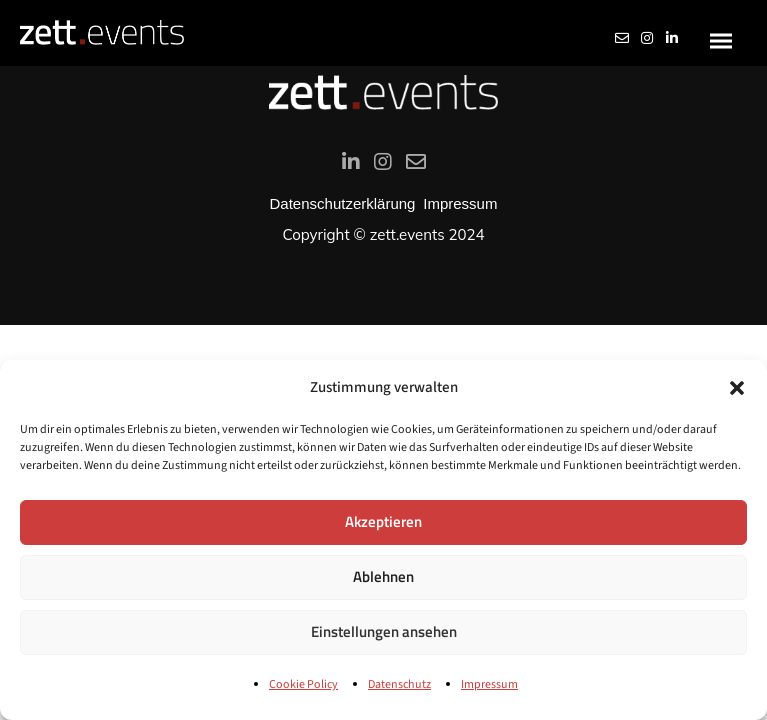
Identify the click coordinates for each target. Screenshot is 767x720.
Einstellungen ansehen (384, 631)
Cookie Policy (303, 684)
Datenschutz (399, 684)
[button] (737, 388)
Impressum (489, 684)
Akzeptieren (383, 521)
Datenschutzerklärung (343, 203)
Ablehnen (383, 576)
